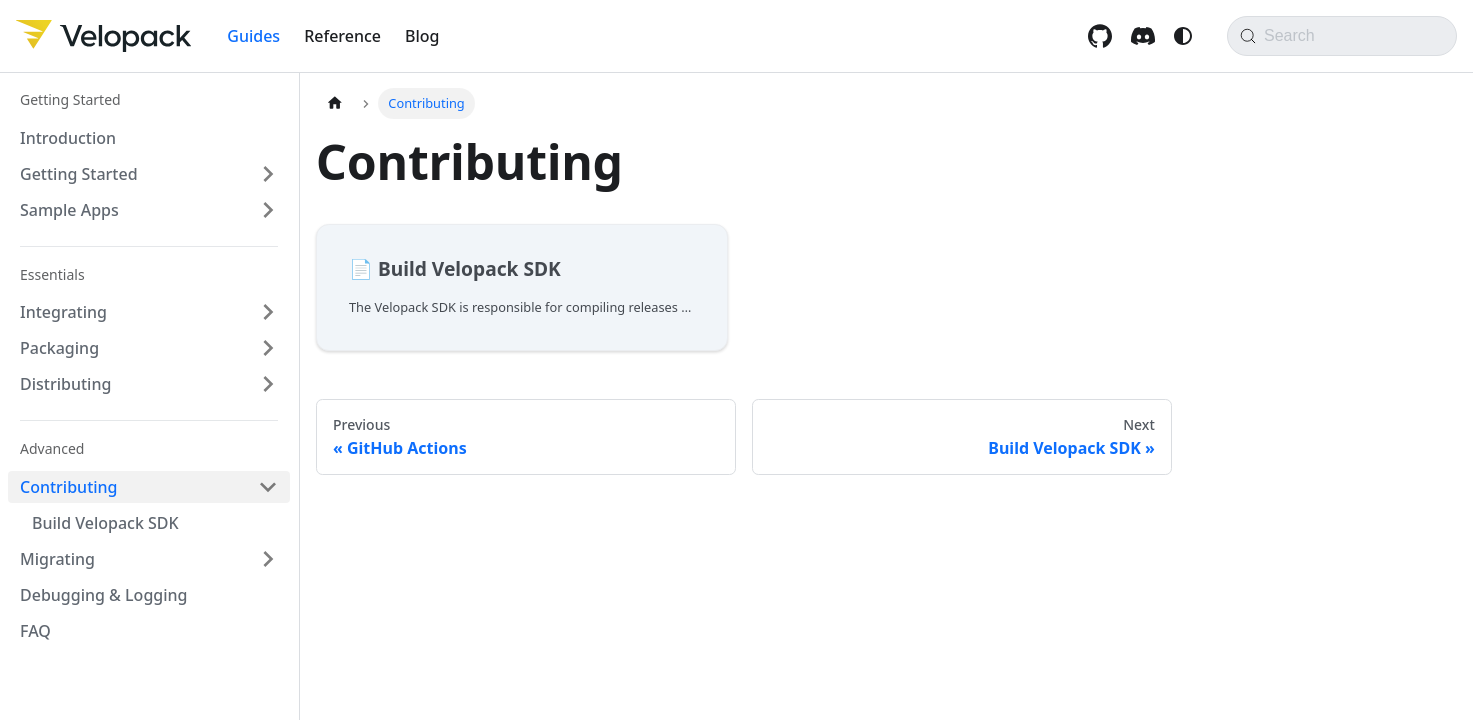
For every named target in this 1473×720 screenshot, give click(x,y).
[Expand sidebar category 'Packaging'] (268, 348)
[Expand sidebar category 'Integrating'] (268, 312)
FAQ (35, 631)
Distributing (65, 384)
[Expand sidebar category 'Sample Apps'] (268, 210)
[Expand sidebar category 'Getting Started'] (268, 174)
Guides (253, 36)
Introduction (68, 138)
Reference (342, 36)
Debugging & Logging (104, 595)
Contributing (69, 487)
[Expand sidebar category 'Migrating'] (268, 559)
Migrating (57, 559)
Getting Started (79, 174)
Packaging (59, 348)
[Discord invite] (1145, 36)
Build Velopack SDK (105, 523)
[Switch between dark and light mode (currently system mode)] (1183, 36)
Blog (422, 36)
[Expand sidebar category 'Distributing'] (268, 384)
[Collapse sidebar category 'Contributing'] (268, 487)
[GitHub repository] (1102, 36)
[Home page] (335, 103)
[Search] (1342, 36)
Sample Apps (69, 210)
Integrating (63, 312)
